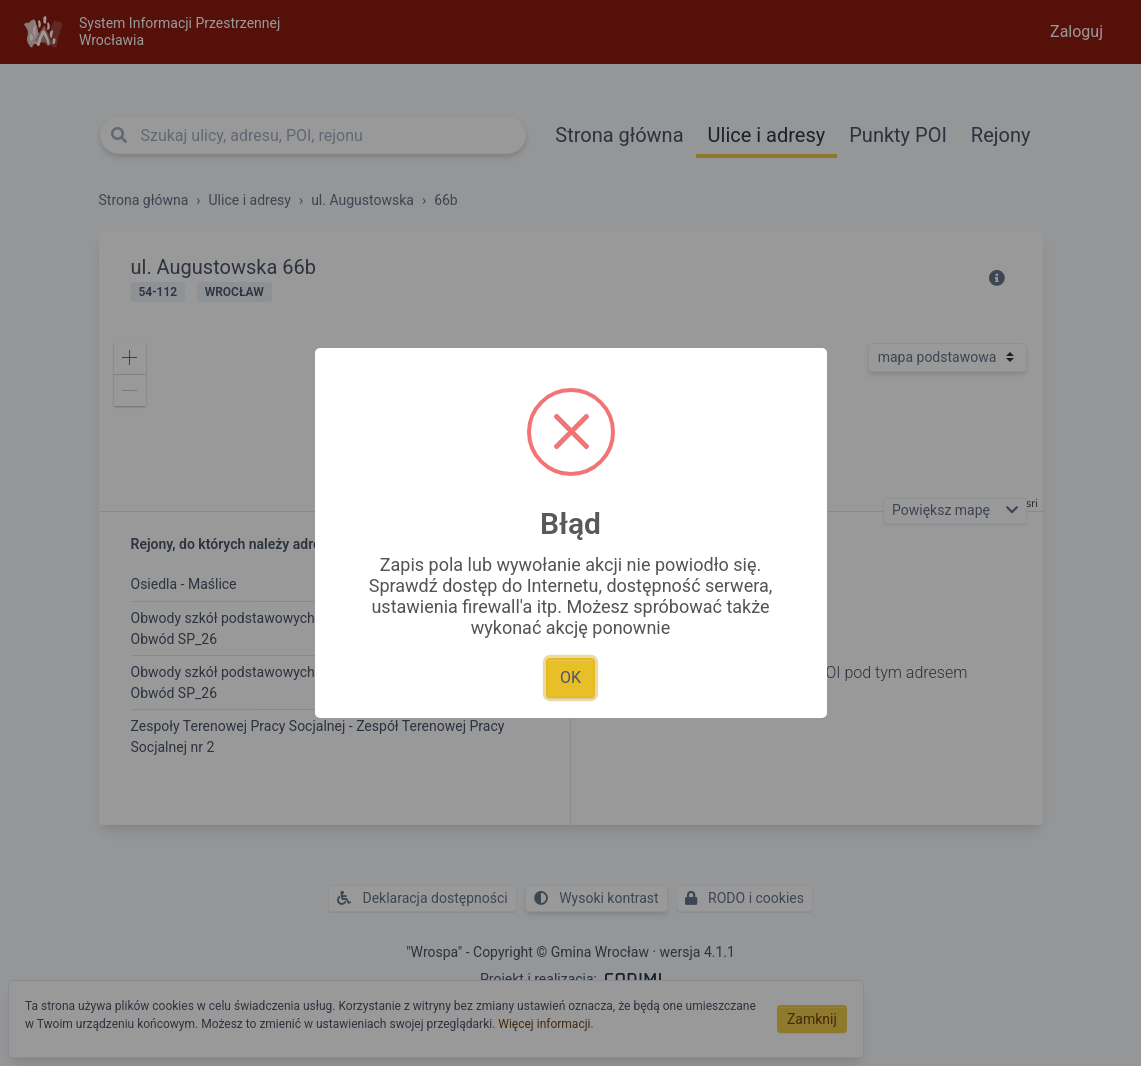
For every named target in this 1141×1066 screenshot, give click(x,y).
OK (570, 677)
